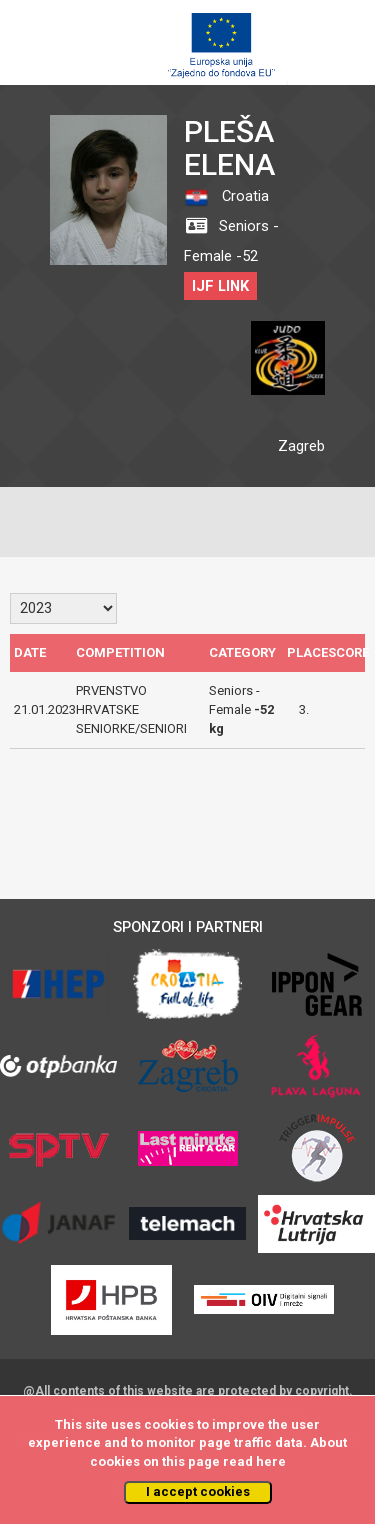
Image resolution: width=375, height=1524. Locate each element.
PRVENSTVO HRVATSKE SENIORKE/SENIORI (131, 709)
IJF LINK (220, 286)
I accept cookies (198, 1491)
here (271, 1461)
